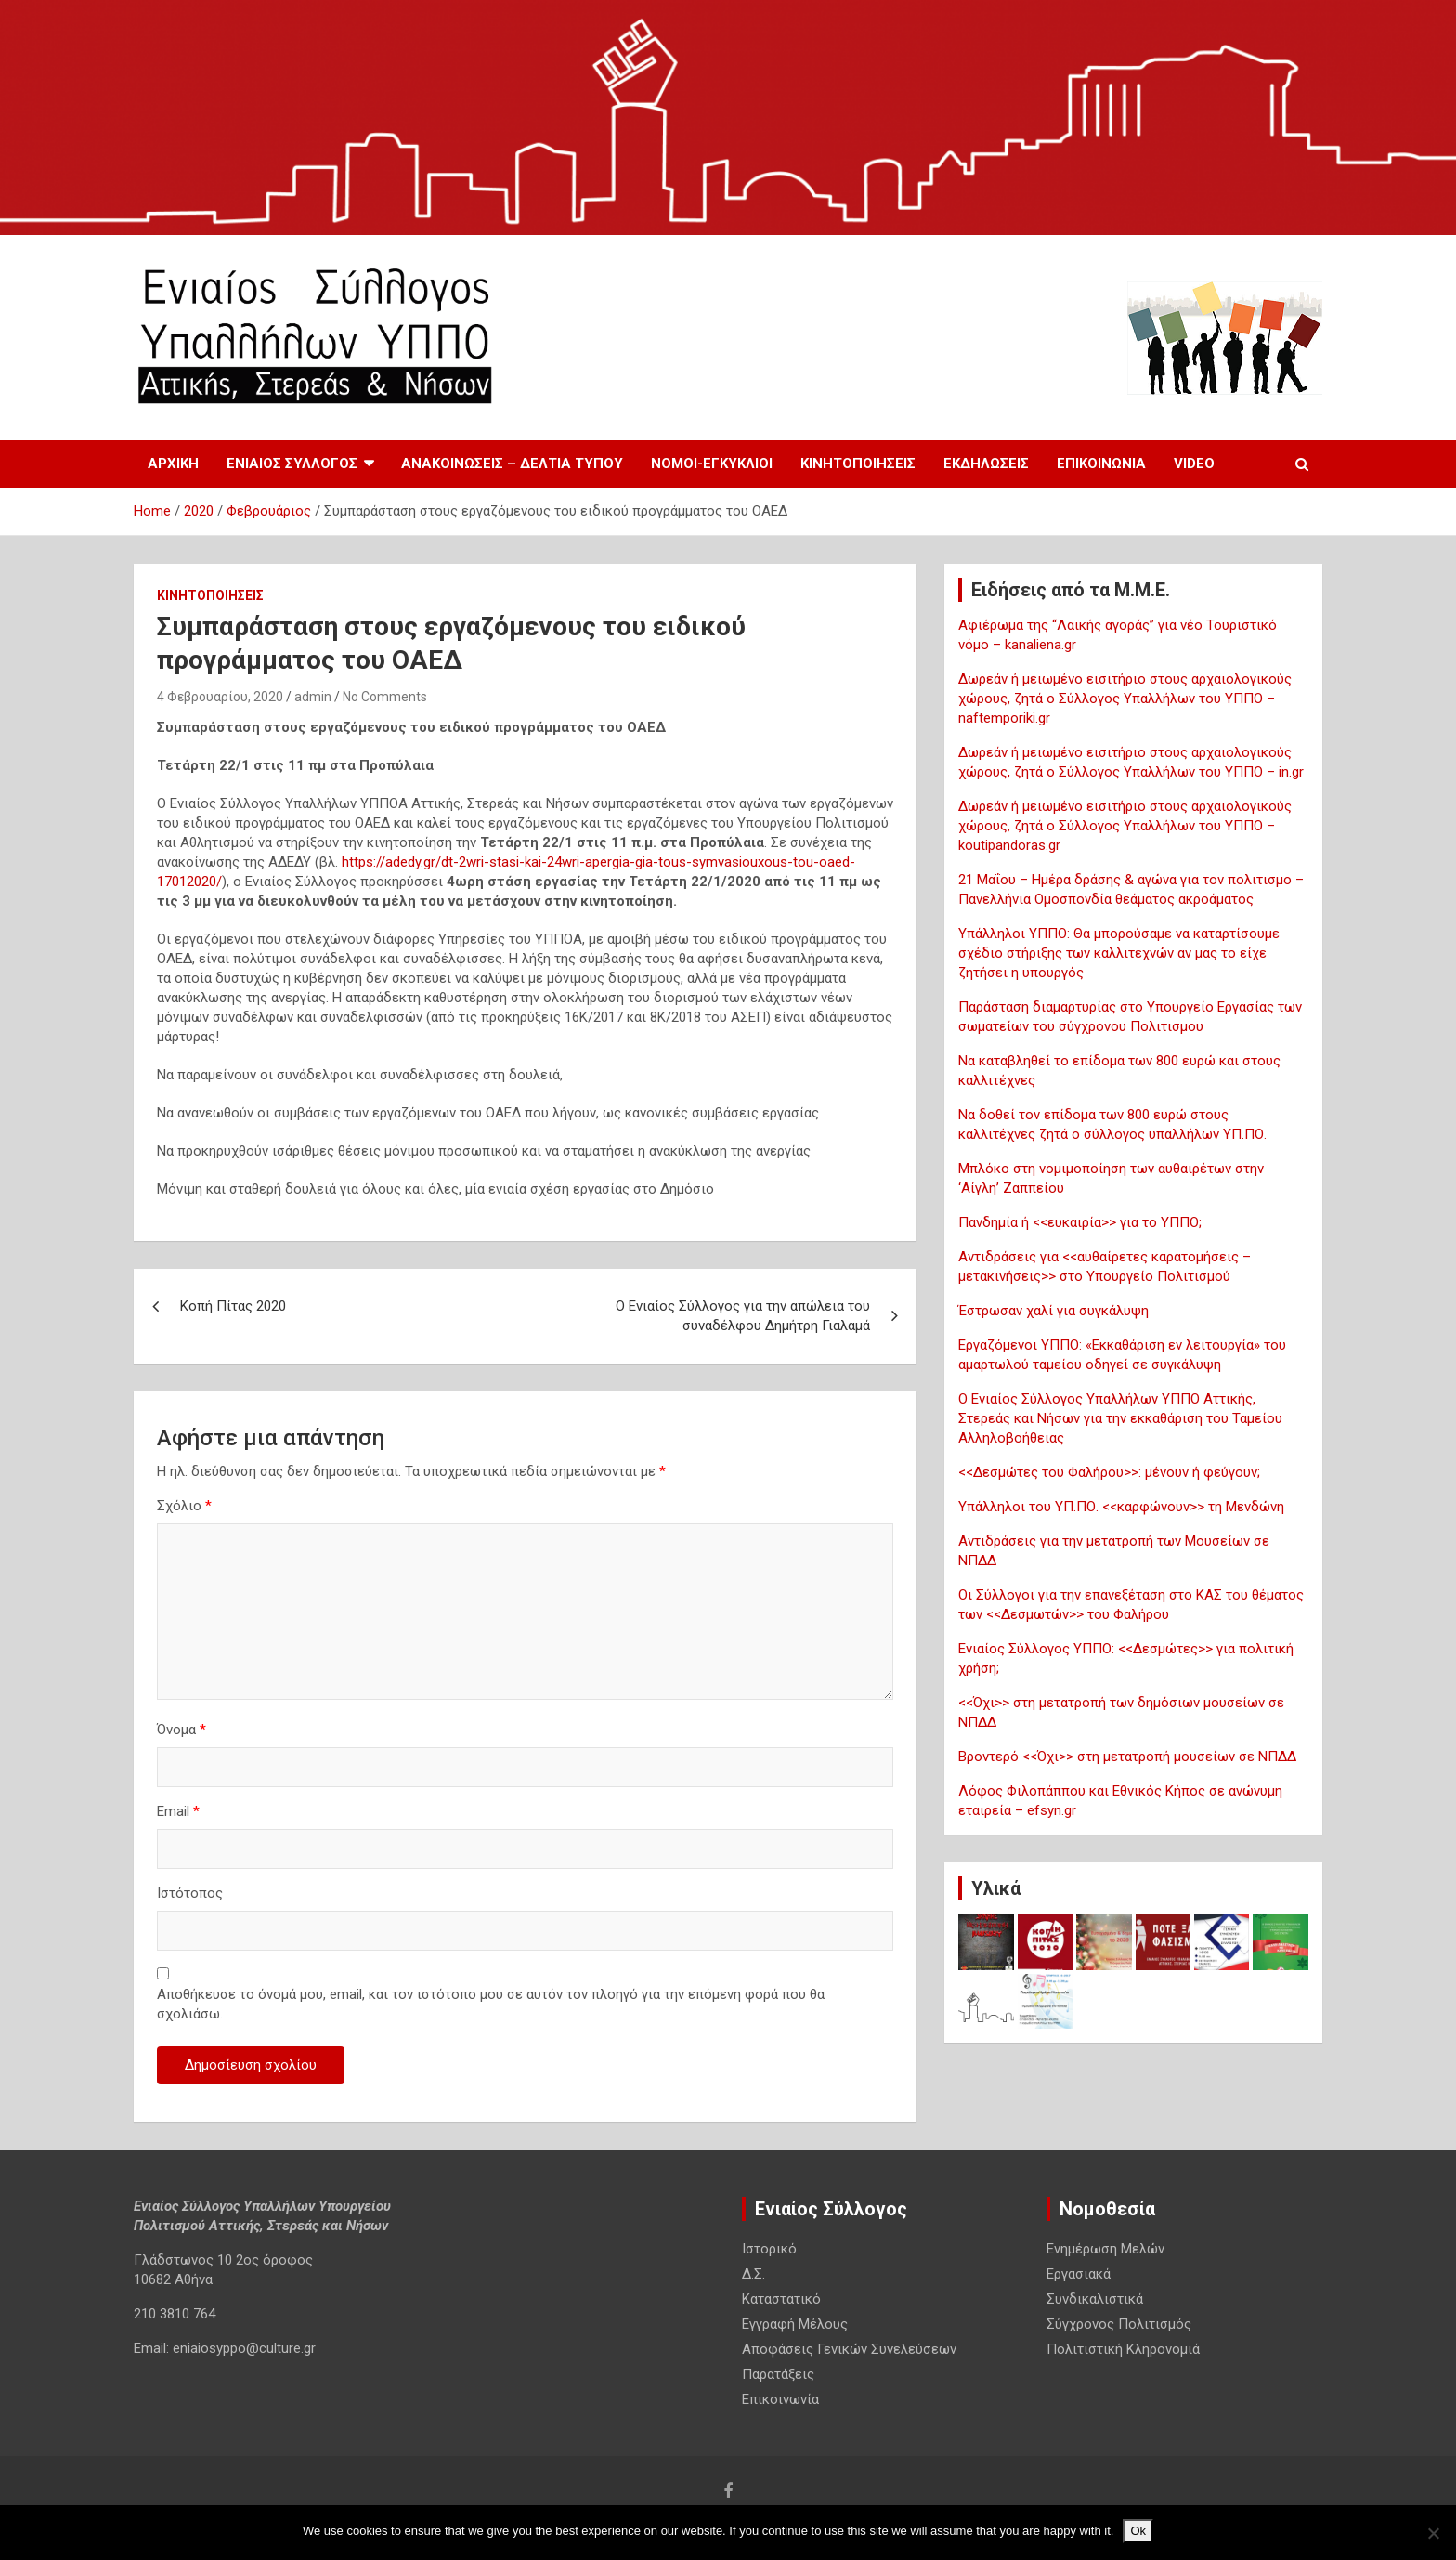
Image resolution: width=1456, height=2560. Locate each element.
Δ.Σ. (753, 2274)
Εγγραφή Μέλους (795, 2324)
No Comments (385, 696)
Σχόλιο (184, 1505)
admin (313, 696)
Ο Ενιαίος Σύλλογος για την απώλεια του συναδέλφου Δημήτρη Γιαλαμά (743, 1316)
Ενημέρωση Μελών (1105, 2248)
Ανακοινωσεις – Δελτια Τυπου (512, 463)
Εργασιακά (1078, 2274)
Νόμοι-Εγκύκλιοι (712, 463)
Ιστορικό (769, 2248)
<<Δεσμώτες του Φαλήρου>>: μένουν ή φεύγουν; (1109, 1472)
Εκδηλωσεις (986, 463)
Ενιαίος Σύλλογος (292, 463)
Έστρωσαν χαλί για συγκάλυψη (1053, 1310)
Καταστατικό (781, 2299)
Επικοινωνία (1101, 463)
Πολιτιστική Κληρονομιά (1123, 2349)
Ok (1138, 2531)
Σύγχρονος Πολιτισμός (1118, 2324)
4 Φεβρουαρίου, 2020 (220, 696)
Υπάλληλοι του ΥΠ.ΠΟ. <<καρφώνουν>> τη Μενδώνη (1121, 1506)
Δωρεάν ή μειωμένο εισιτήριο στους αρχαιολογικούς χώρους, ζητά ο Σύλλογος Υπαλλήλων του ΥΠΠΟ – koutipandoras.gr (1125, 826)
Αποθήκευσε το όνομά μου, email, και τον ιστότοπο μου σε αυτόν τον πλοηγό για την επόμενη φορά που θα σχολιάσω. (491, 2004)
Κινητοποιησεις (858, 463)
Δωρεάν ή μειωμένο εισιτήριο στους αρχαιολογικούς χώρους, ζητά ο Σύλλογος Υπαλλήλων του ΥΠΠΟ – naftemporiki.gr (1125, 698)
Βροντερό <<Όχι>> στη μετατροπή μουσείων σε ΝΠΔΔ (1127, 1756)
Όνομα (181, 1729)
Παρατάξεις (778, 2374)
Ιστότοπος (190, 1893)
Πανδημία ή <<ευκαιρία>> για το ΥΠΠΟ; (1080, 1222)
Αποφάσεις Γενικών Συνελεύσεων (849, 2349)
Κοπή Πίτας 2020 (233, 1306)
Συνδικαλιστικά (1094, 2299)
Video (1194, 463)
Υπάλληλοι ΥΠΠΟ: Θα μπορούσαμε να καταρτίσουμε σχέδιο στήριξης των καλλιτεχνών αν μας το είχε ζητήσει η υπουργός (1119, 953)
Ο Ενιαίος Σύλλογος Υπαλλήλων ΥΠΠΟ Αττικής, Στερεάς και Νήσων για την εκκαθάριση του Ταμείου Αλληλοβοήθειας (1120, 1418)
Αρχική (173, 463)
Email (178, 1811)
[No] (1433, 2533)
